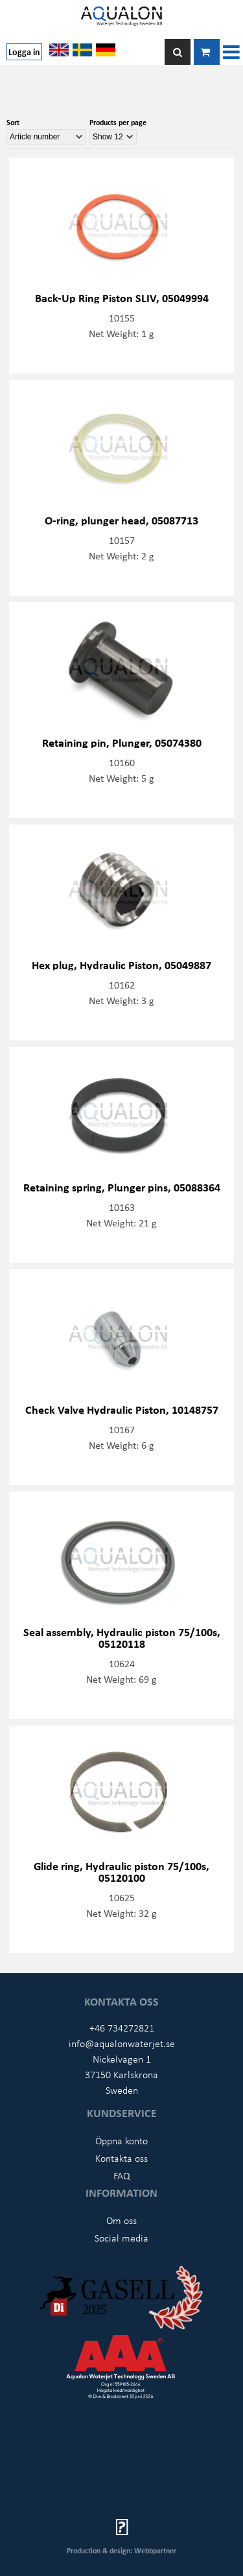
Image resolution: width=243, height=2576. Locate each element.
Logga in (24, 51)
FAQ (121, 2175)
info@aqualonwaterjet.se (122, 2043)
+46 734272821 (121, 2027)
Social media (121, 2238)
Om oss (121, 2220)
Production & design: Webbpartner (121, 2550)
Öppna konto (121, 2140)
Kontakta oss (121, 2158)
